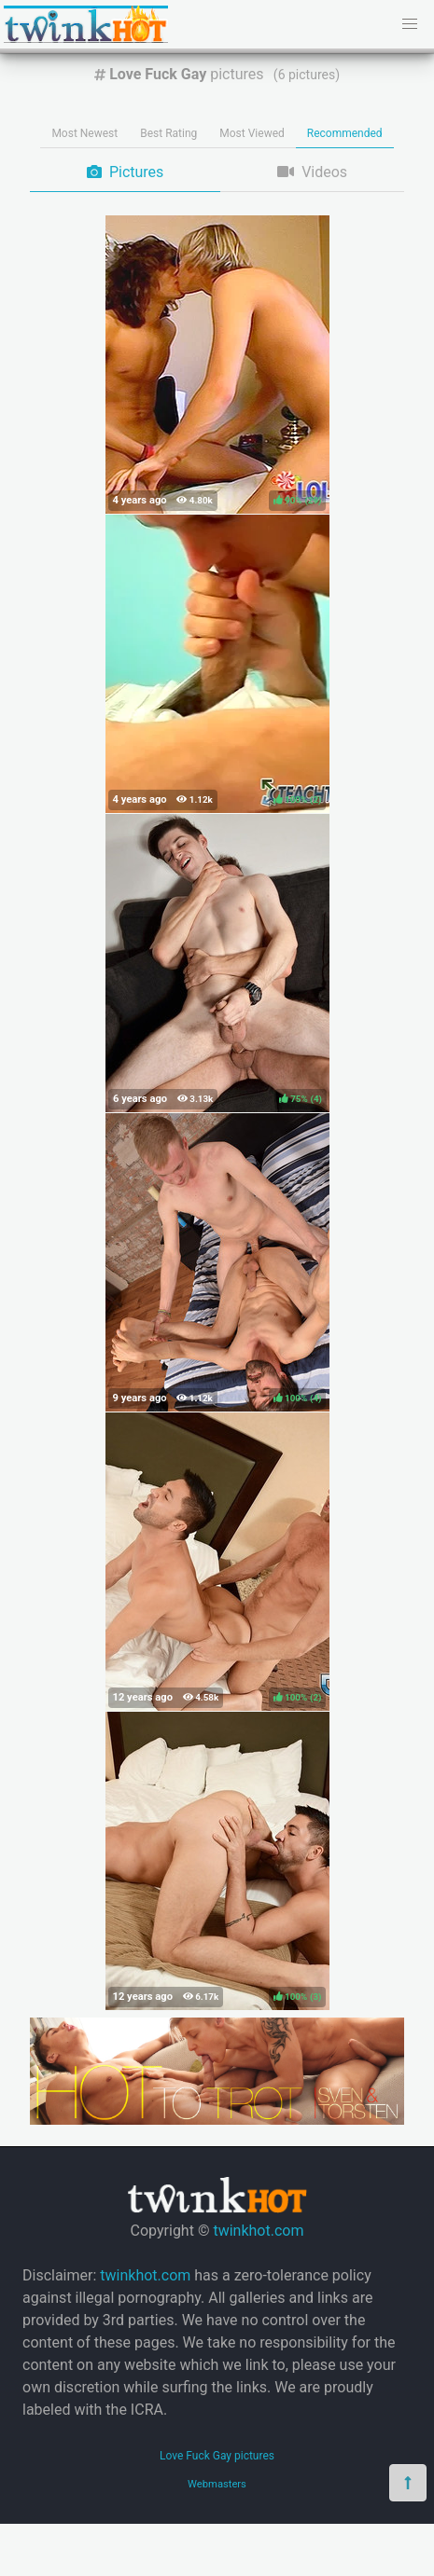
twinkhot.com (258, 2230)
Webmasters (217, 2484)
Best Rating (168, 133)
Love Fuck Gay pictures (217, 2455)
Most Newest (84, 133)
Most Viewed (252, 133)
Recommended (345, 133)
